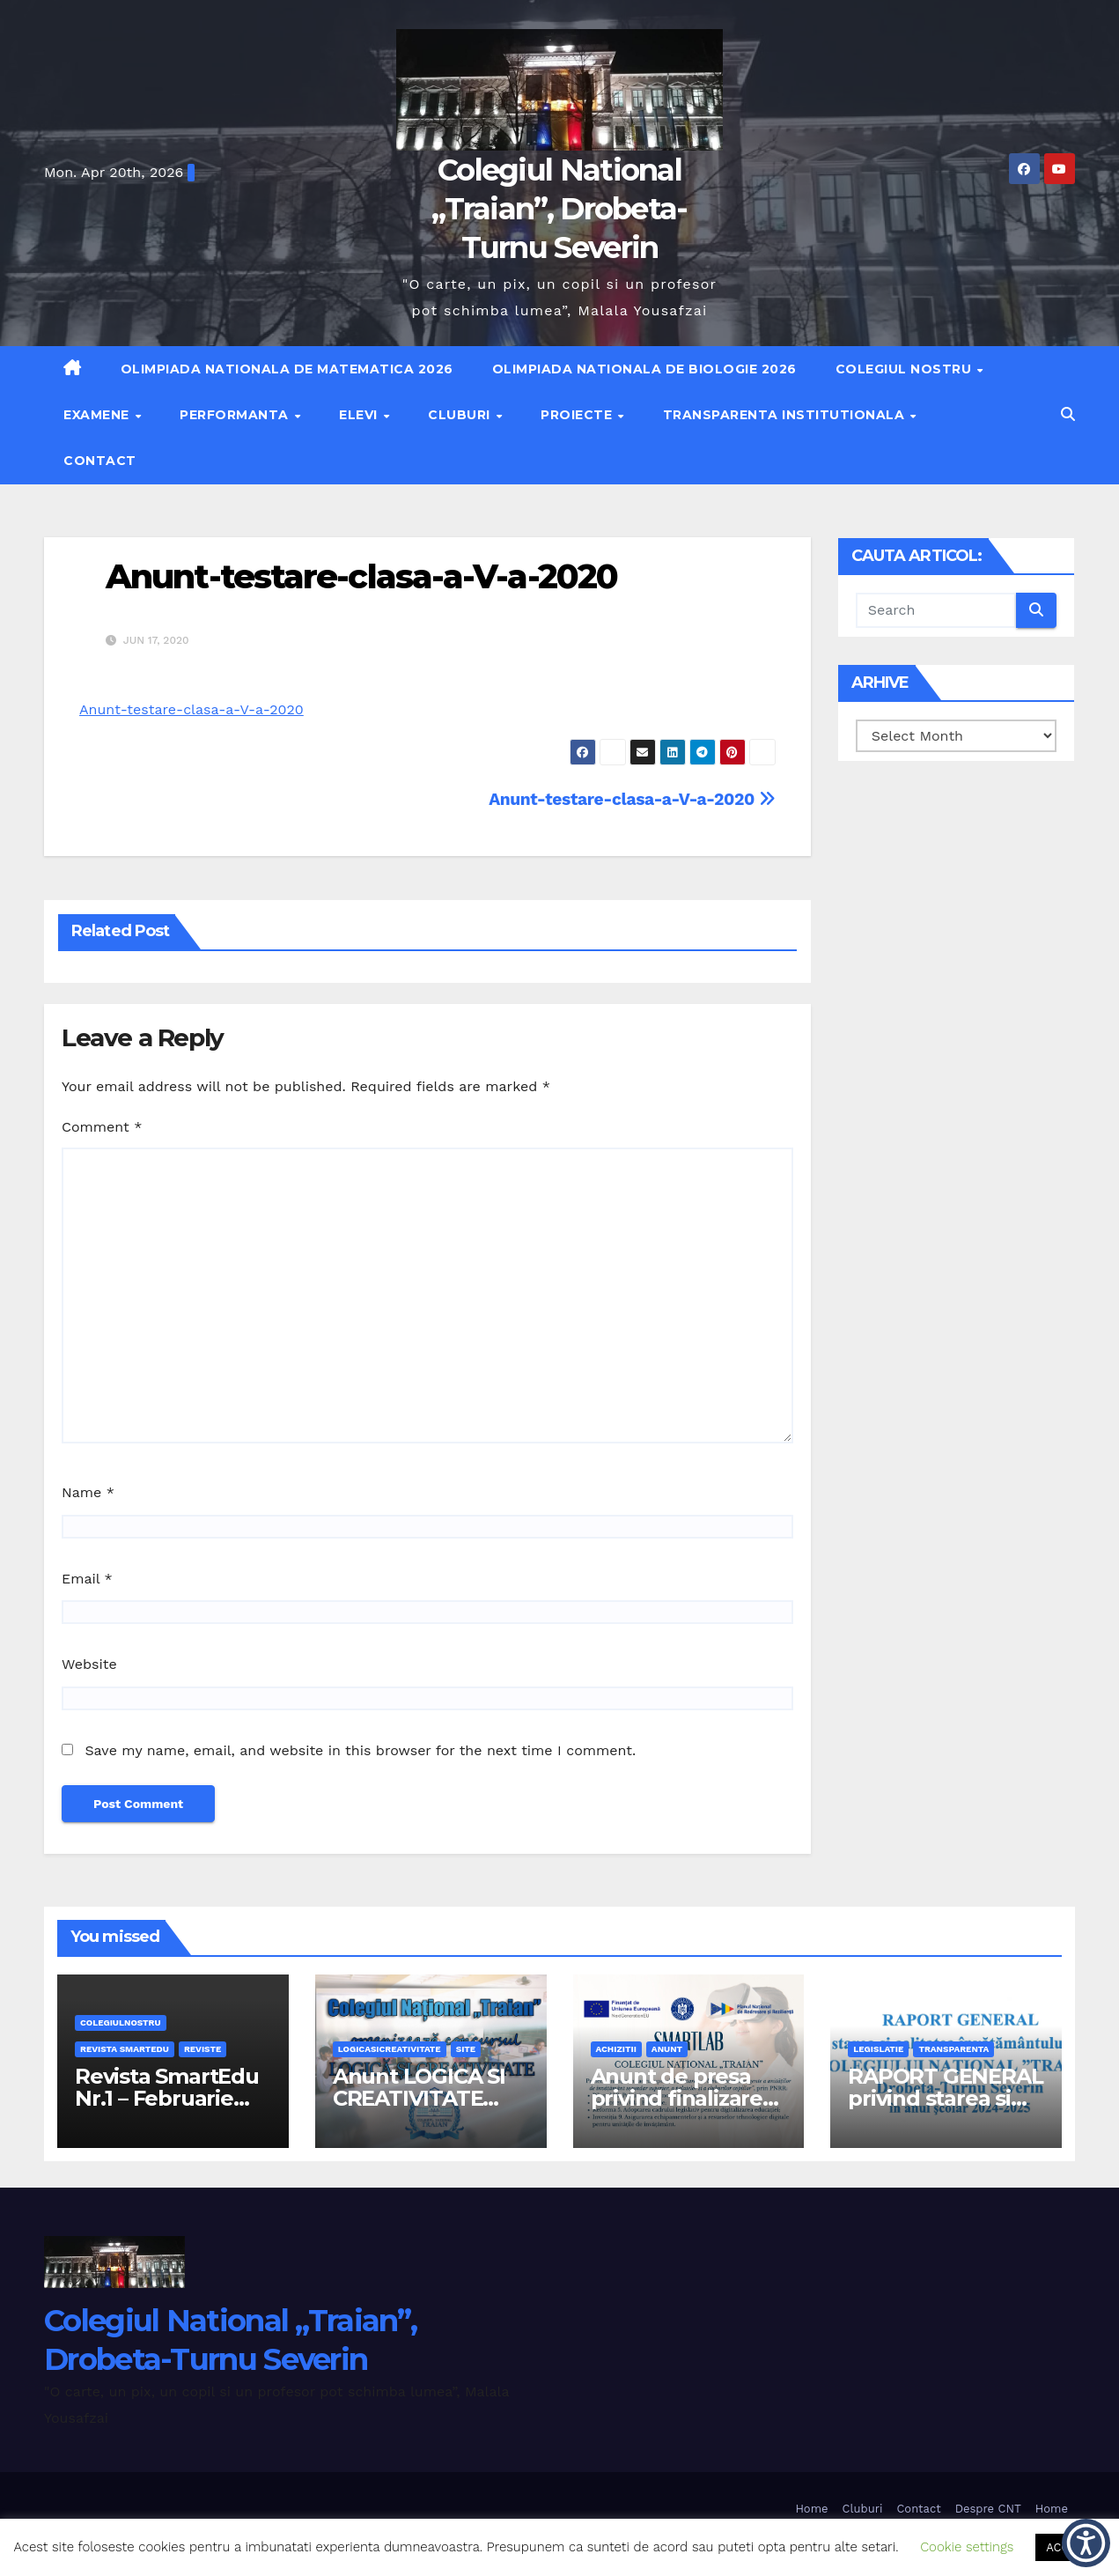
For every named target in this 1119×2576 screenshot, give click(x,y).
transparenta (953, 2049)
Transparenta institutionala (786, 415)
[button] (1068, 414)
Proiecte (578, 415)
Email (87, 1578)
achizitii (616, 2049)
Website (89, 1664)
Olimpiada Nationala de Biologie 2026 (644, 369)
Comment (102, 1126)
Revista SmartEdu (124, 2049)
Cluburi (461, 415)
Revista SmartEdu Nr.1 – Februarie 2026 (167, 2098)
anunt (667, 2049)
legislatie (878, 2049)
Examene (98, 415)
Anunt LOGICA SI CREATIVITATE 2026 (419, 2098)
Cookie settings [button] (966, 2547)
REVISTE (202, 2049)
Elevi (360, 415)
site (465, 2049)
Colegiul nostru (905, 369)
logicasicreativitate (389, 2049)
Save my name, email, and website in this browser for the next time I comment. (360, 1750)
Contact (99, 461)
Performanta (236, 415)
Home (811, 2508)
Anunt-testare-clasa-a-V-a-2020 (361, 576)
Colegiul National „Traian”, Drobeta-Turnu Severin (559, 208)
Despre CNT (988, 2508)
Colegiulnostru (120, 2022)
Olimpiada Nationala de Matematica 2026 (287, 369)
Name (88, 1492)
